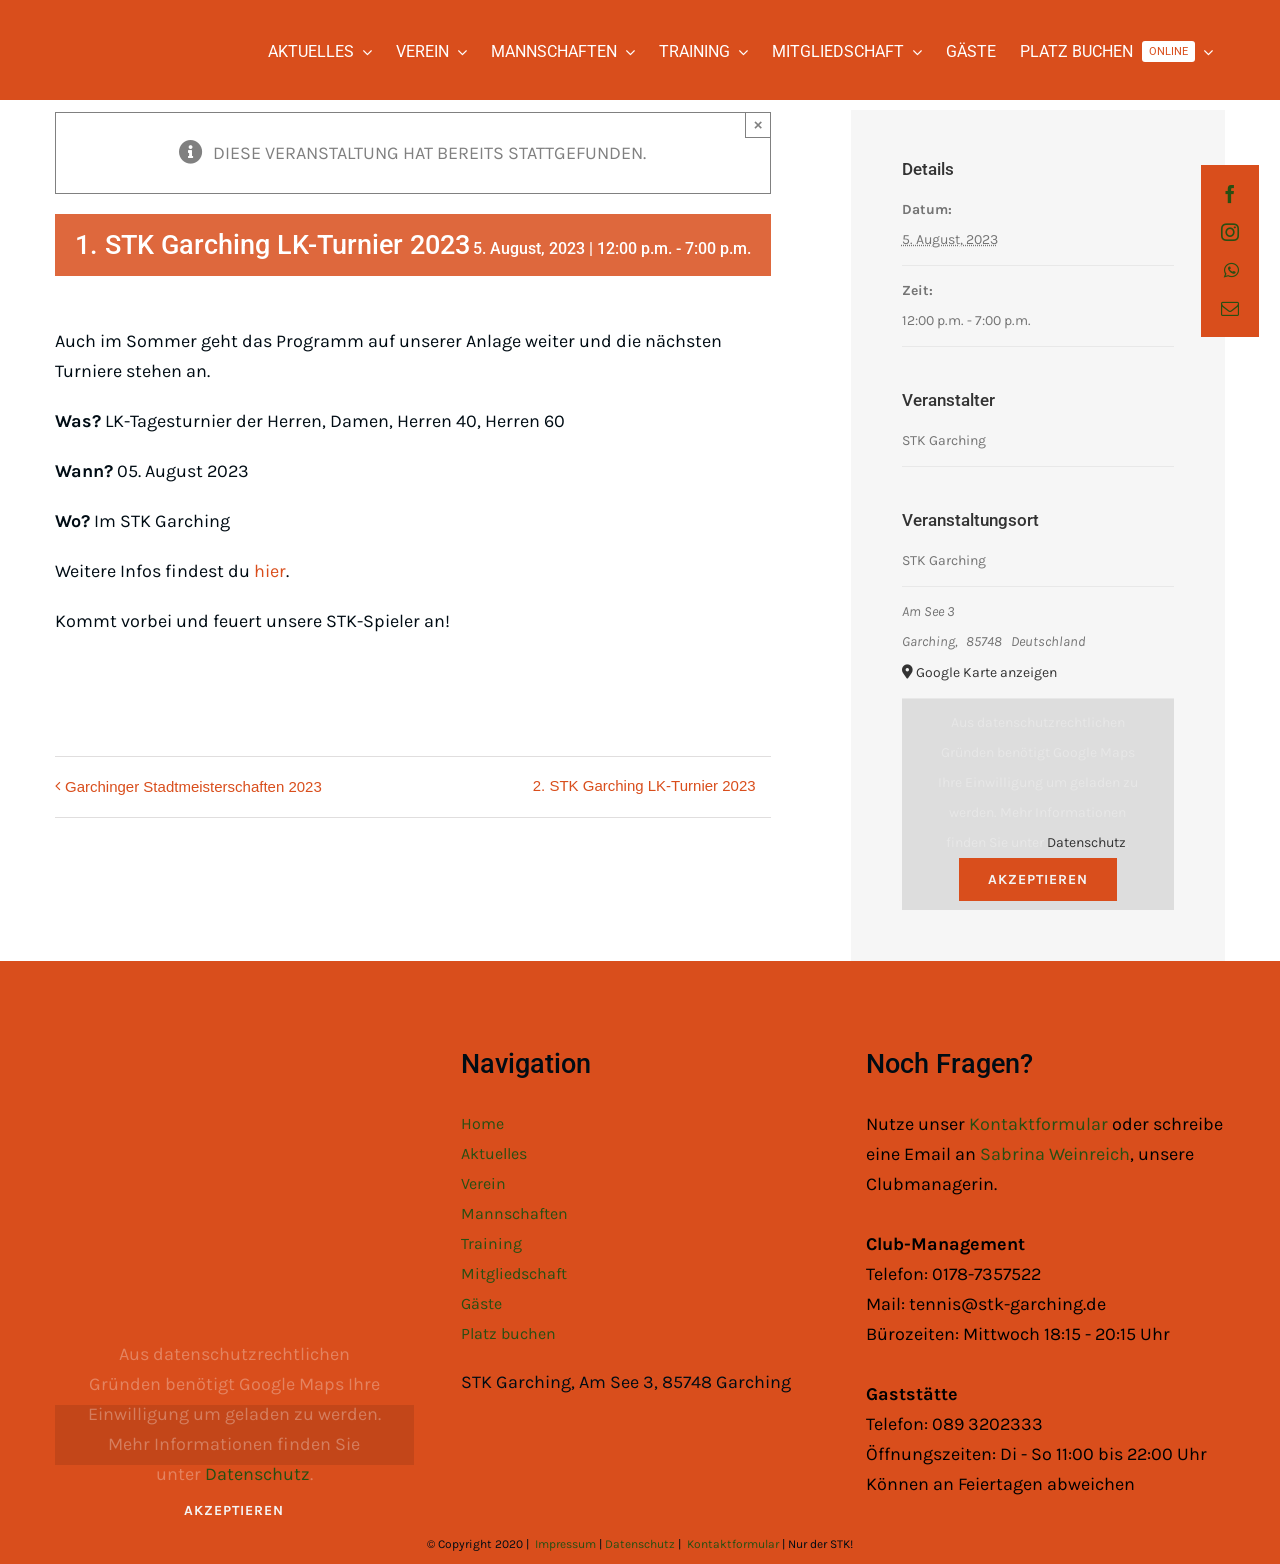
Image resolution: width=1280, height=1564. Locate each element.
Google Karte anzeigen (986, 672)
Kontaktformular (1040, 1124)
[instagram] (1230, 232)
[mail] (1230, 308)
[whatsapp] (1231, 270)
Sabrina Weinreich (1055, 1154)
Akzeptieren (1038, 879)
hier (270, 571)
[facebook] (1230, 194)
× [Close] (758, 124)
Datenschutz (1086, 842)
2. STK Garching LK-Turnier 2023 (644, 785)
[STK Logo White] (76, 36)
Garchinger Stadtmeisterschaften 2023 (193, 786)
